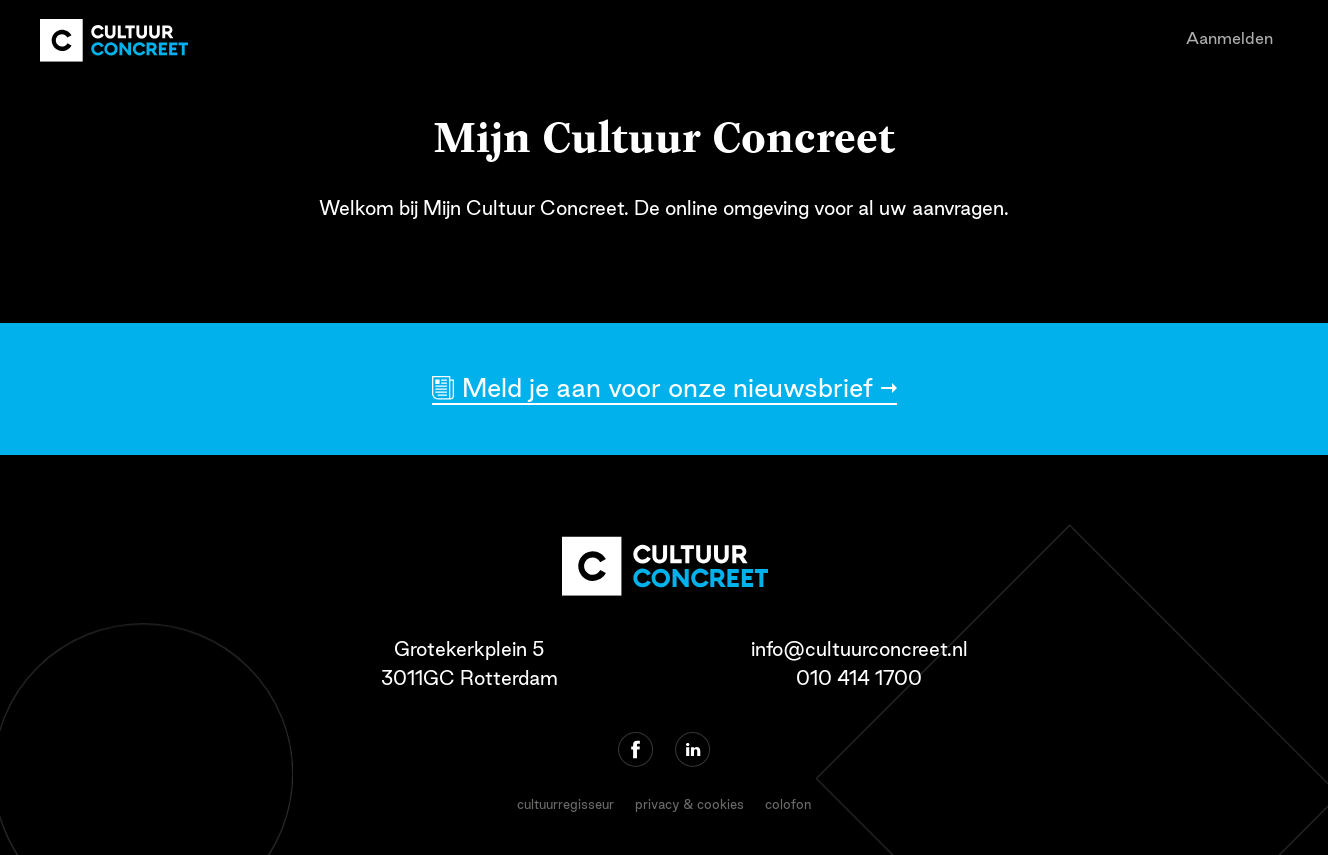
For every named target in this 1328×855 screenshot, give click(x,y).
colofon (788, 804)
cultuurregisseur (565, 804)
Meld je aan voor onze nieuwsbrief (667, 387)
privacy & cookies (689, 804)
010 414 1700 (859, 678)
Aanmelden (1229, 38)
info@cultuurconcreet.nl (859, 649)
